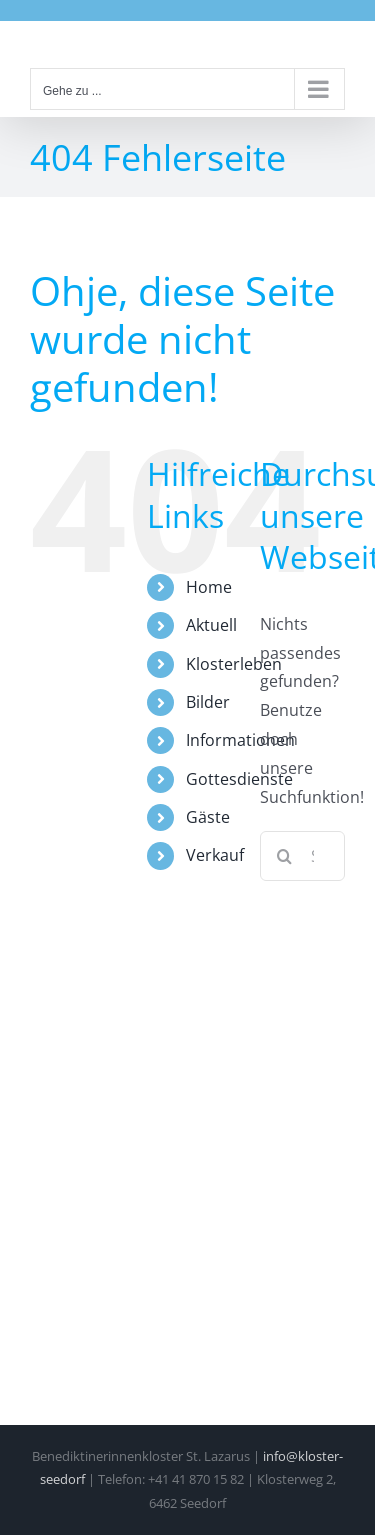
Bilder (208, 702)
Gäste (208, 817)
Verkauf (215, 855)
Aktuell (211, 625)
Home (209, 587)
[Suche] (285, 856)
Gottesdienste (239, 779)
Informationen (240, 740)
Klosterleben (234, 664)
